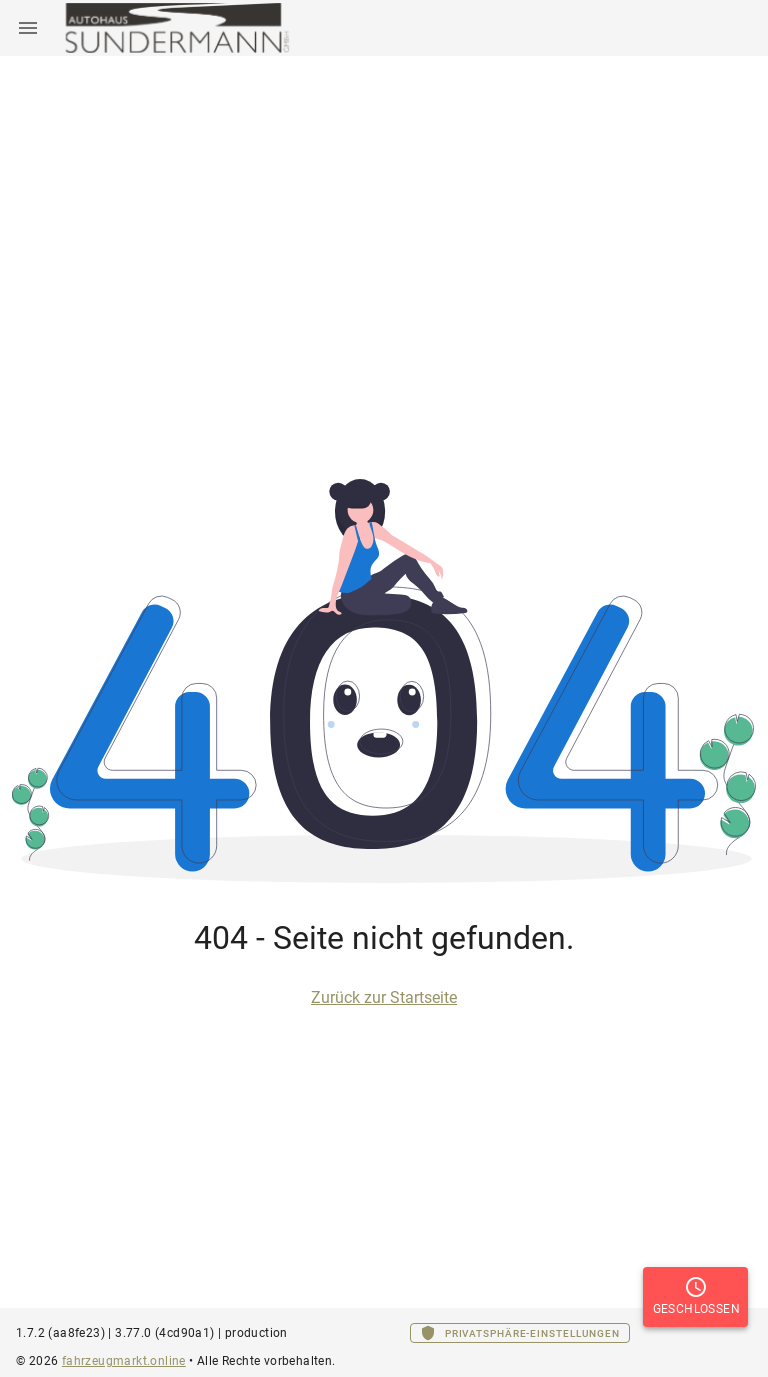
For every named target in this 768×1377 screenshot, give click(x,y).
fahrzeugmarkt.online (124, 1361)
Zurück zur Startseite (384, 997)
